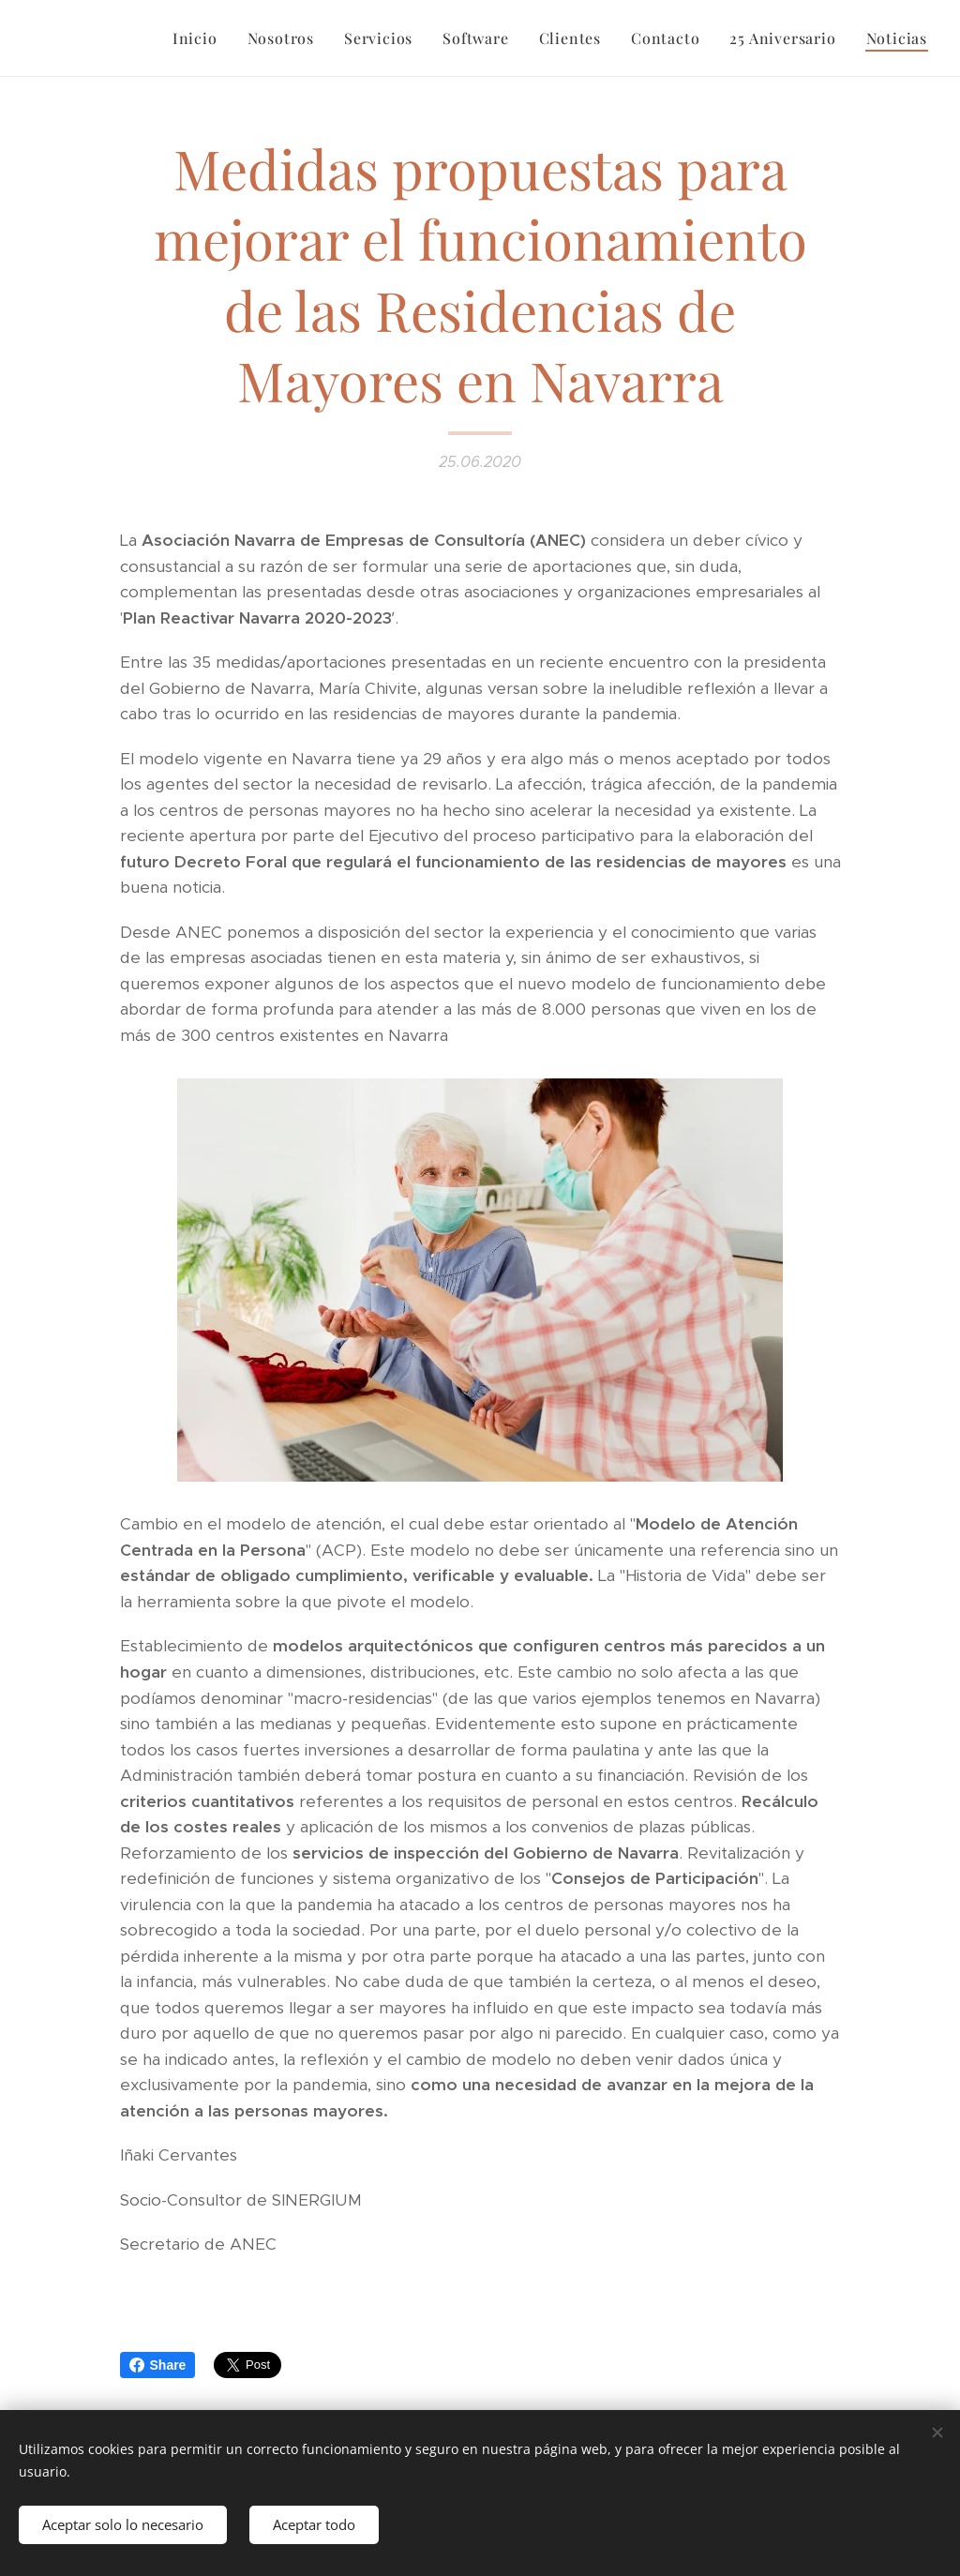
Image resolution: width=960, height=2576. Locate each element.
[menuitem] (200, 38)
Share (158, 2365)
